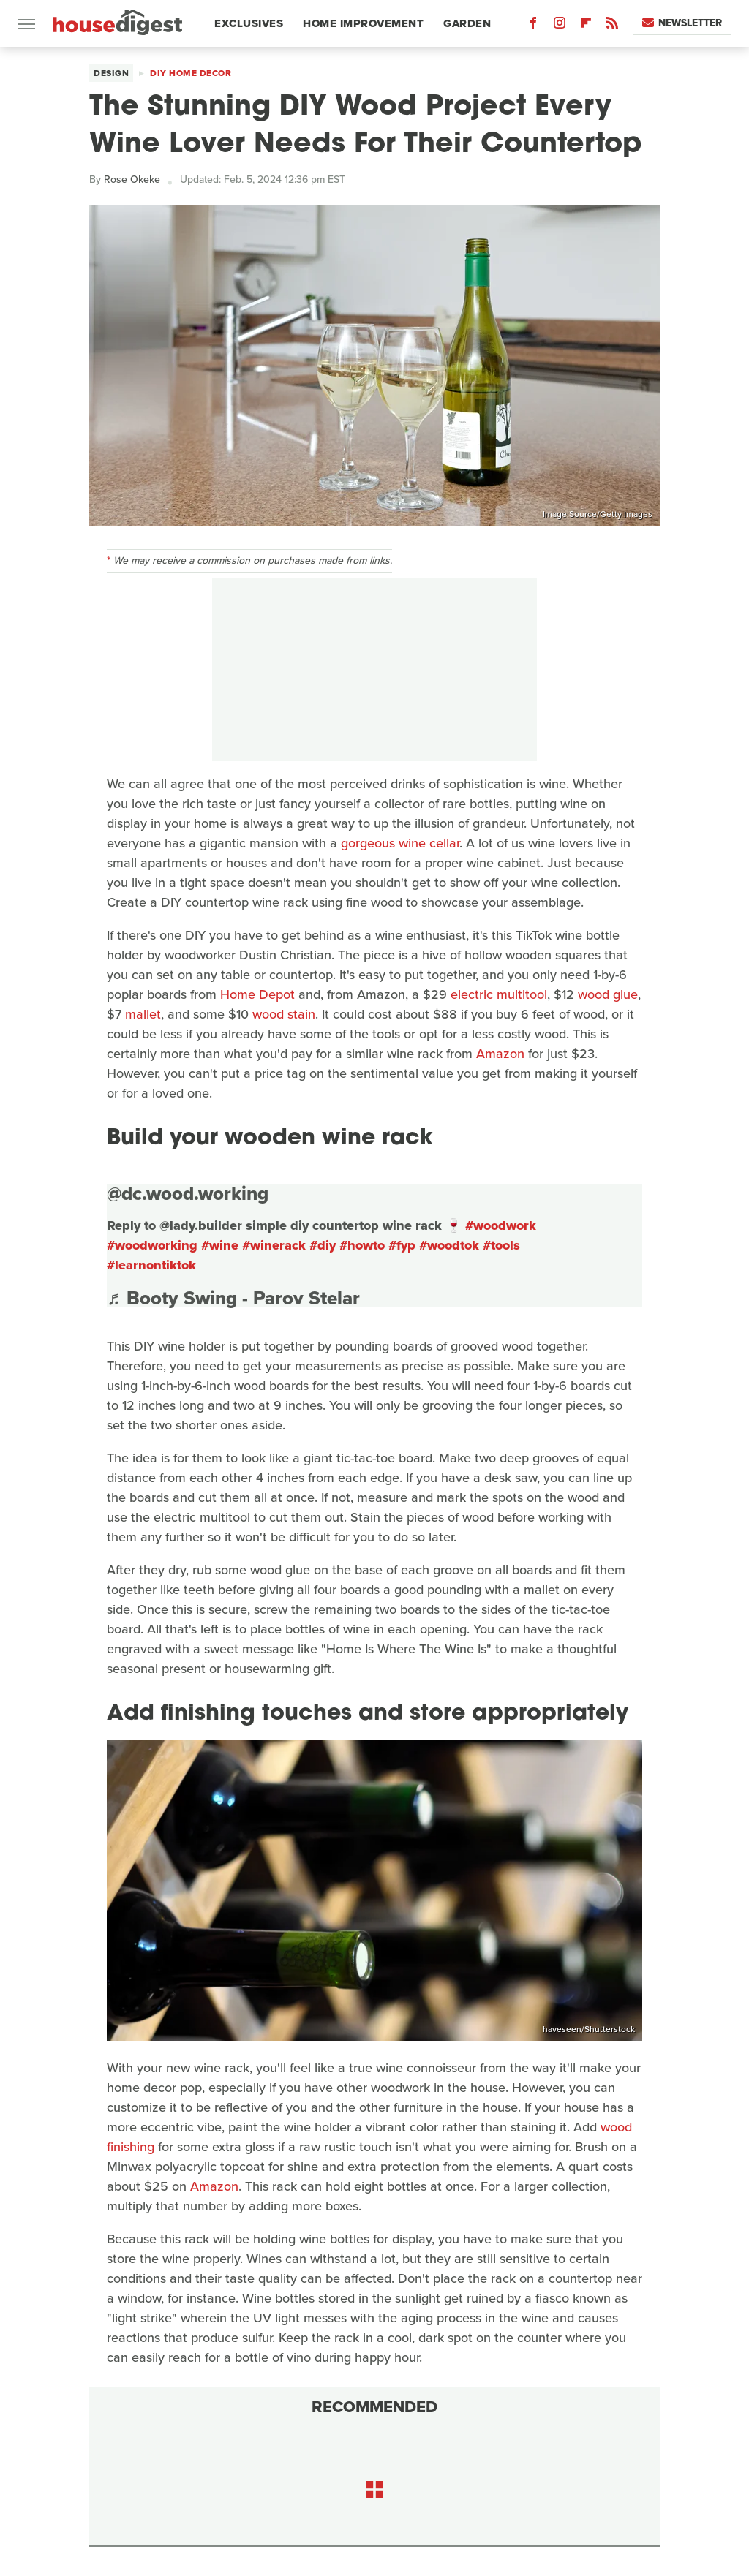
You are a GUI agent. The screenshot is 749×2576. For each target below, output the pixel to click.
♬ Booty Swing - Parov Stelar (233, 1298)
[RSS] (612, 25)
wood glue (608, 994)
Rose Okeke (132, 179)
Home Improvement (363, 23)
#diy (322, 1245)
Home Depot (257, 994)
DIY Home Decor (190, 73)
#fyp (401, 1245)
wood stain (283, 1014)
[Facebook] (533, 25)
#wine (219, 1245)
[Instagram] (559, 25)
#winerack (274, 1245)
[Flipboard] (586, 25)
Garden (467, 23)
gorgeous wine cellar (400, 843)
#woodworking (152, 1245)
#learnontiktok (151, 1264)
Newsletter (682, 23)
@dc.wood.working (187, 1193)
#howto (362, 1245)
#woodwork (500, 1225)
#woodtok (449, 1245)
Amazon (500, 1053)
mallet (143, 1014)
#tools (501, 1245)
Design (111, 73)
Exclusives (248, 23)
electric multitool (499, 994)
